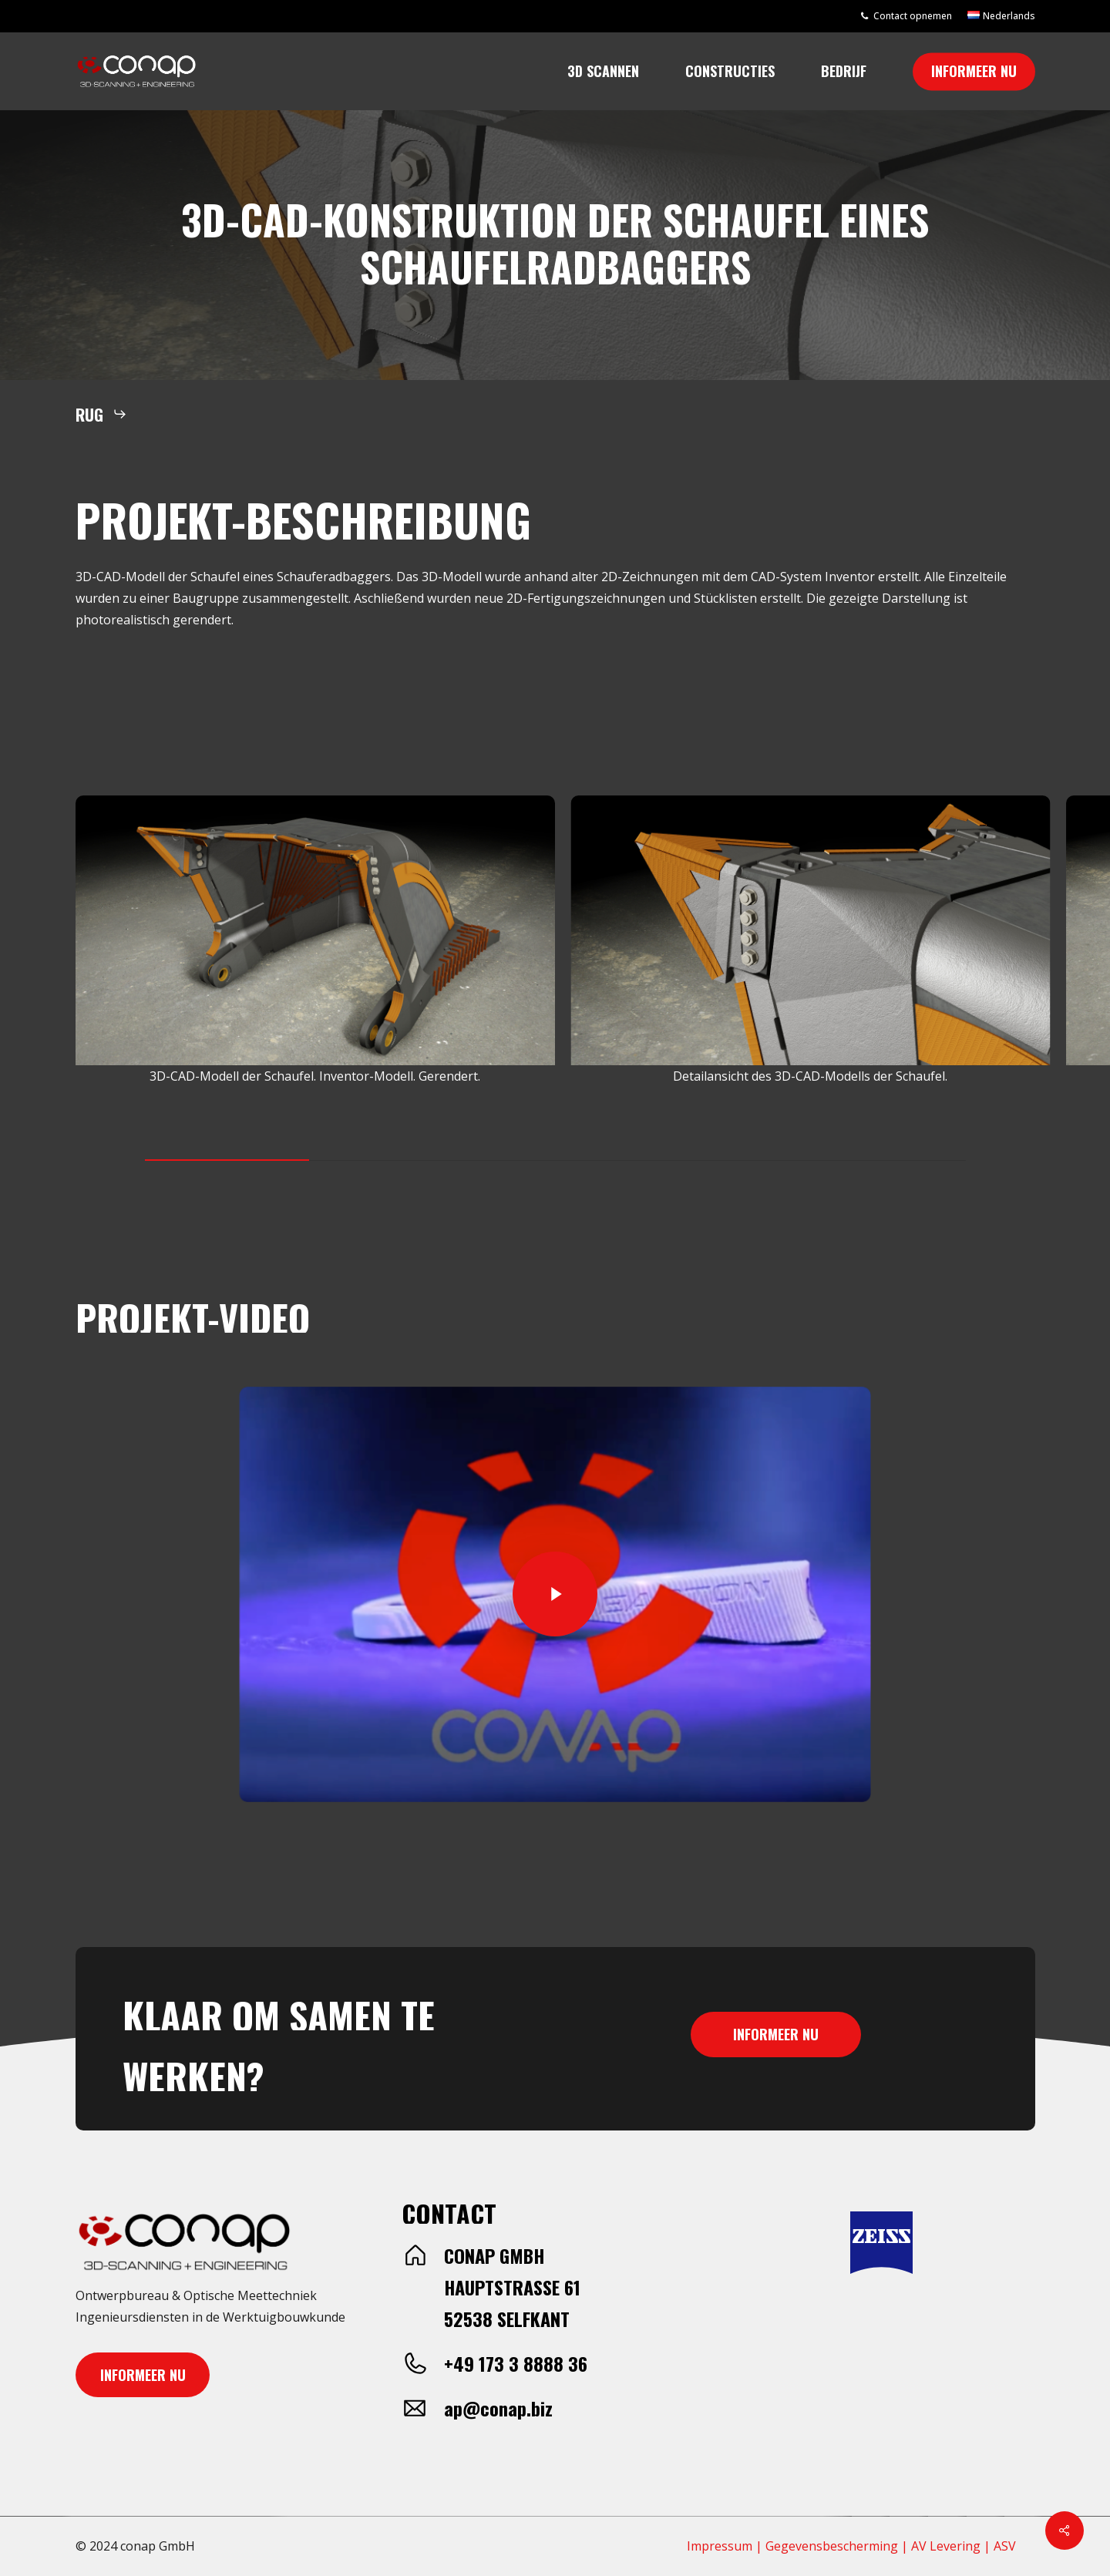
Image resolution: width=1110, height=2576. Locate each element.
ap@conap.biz (498, 2408)
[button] (101, 414)
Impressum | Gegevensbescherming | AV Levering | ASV (851, 2545)
